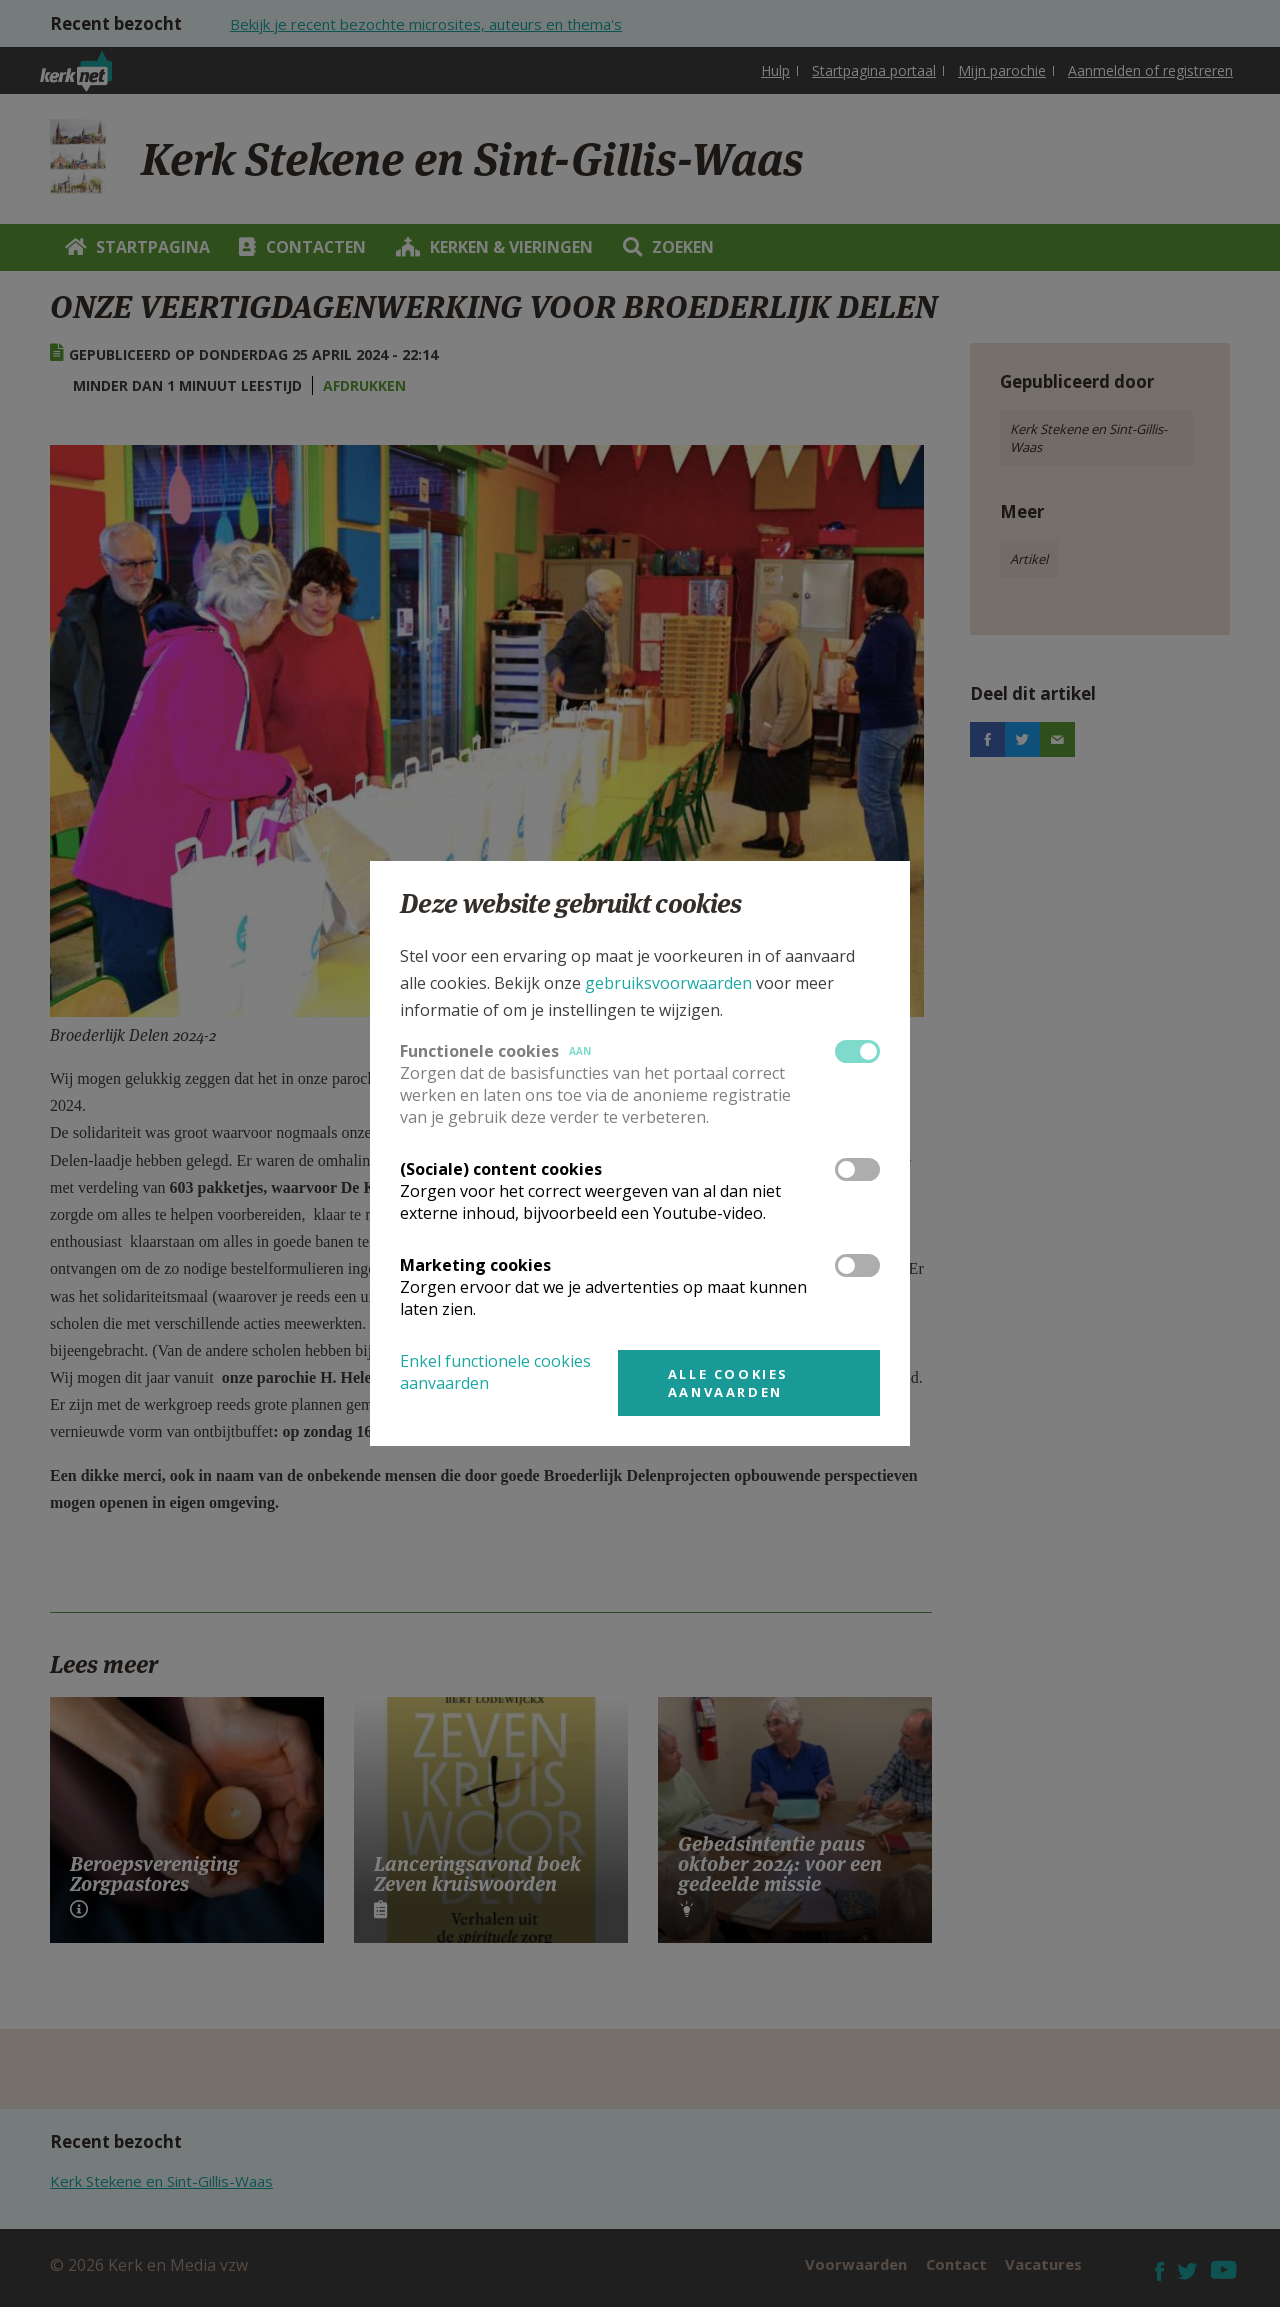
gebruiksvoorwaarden (668, 983)
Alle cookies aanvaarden (728, 1383)
